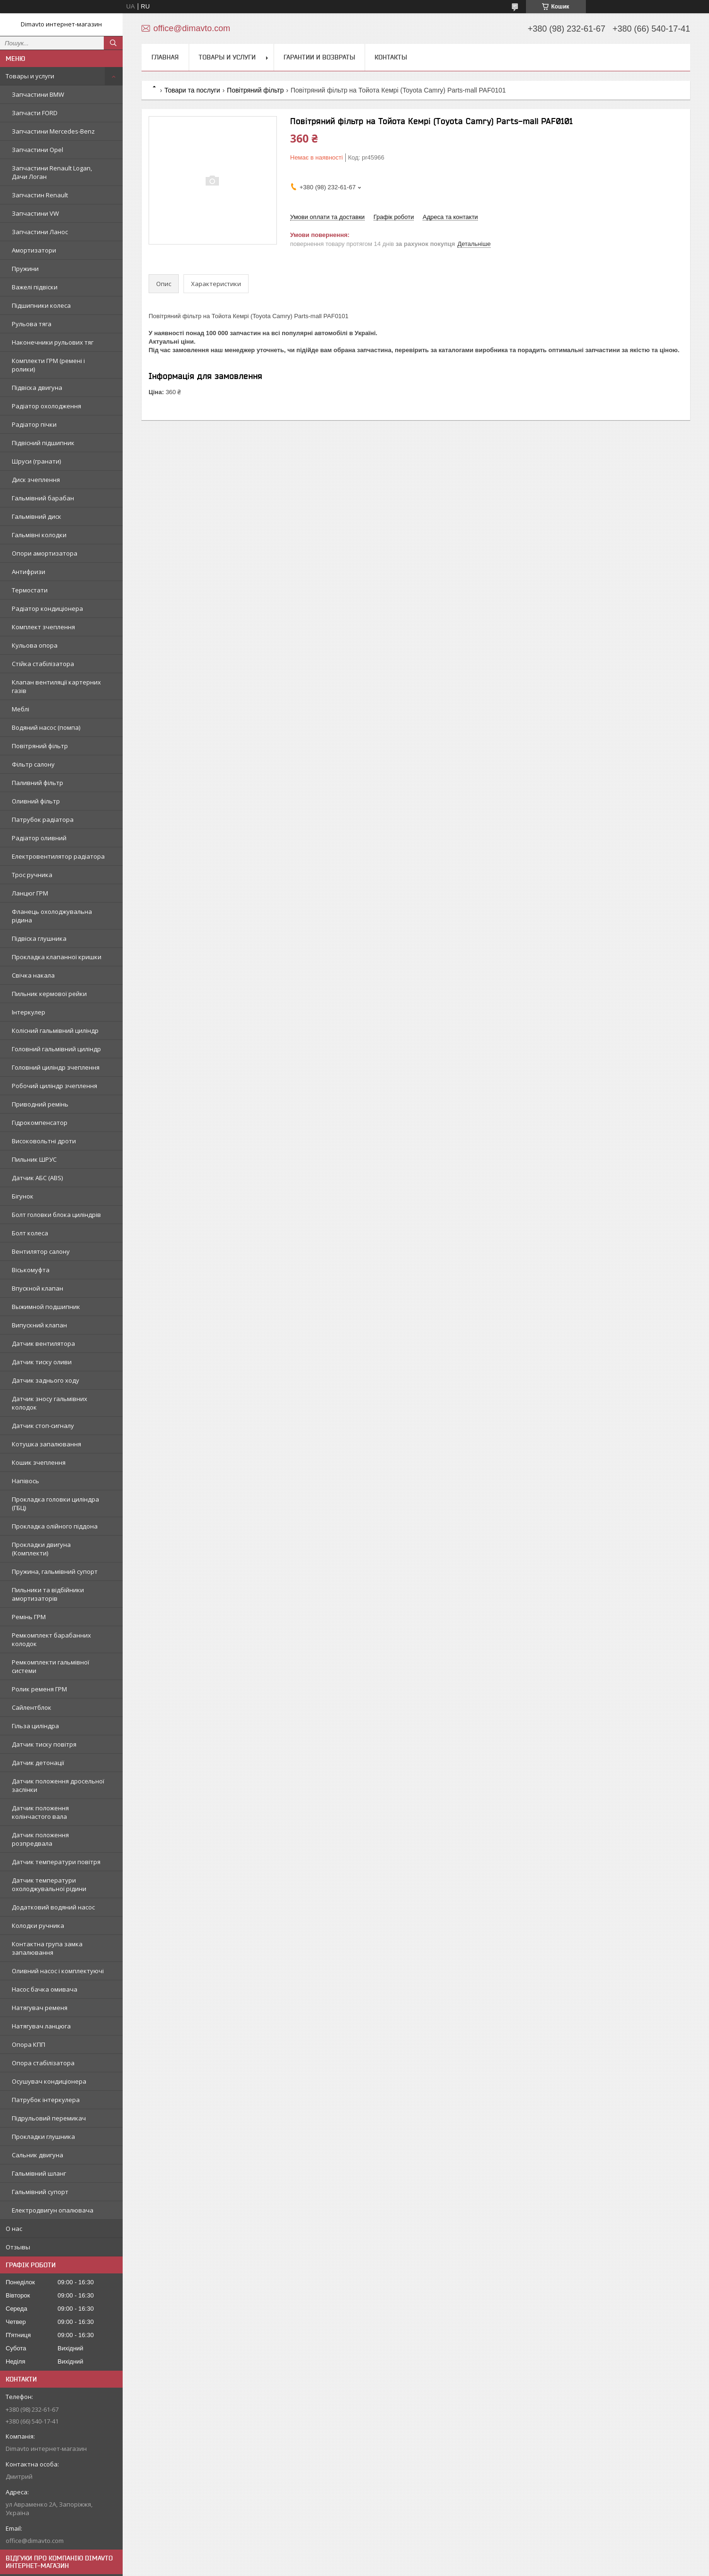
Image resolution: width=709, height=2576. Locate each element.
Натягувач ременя (39, 2007)
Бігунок (22, 1196)
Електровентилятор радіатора (58, 856)
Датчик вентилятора (43, 1343)
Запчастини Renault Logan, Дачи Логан (52, 172)
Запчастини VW (35, 213)
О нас (14, 2228)
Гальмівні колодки (39, 535)
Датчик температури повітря (56, 1862)
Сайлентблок (31, 1707)
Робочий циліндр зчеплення (54, 1085)
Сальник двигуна (37, 2155)
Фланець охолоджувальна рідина (52, 915)
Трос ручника (32, 874)
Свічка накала (33, 975)
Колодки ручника (38, 1925)
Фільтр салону (33, 764)
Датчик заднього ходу (45, 1380)
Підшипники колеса (41, 305)
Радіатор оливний (39, 838)
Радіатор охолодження (46, 406)
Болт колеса (30, 1233)
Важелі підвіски (35, 287)
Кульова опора (35, 645)
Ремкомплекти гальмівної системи (50, 1666)
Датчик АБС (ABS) (37, 1178)
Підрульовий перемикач (49, 2118)
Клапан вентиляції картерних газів (56, 686)
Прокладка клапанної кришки (56, 957)
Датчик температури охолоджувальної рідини (49, 1884)
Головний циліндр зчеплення (56, 1067)
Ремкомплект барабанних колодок (51, 1639)
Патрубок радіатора (43, 819)
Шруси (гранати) (36, 461)
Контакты (391, 57)
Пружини (25, 268)
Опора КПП (28, 2044)
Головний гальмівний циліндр (56, 1049)
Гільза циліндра (35, 1726)
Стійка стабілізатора (43, 663)
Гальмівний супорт (40, 2191)
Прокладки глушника (43, 2136)
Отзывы (18, 2247)
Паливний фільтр (37, 782)
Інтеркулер (28, 1012)
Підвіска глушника (39, 938)
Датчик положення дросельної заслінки (58, 1785)
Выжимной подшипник (46, 1306)
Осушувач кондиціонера (49, 2081)
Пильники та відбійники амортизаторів (48, 1594)
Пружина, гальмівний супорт (55, 1571)
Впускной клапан (37, 1288)
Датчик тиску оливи (42, 1362)
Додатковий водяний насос (53, 1907)
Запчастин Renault (40, 195)
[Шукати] (113, 43)
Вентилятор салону (41, 1251)
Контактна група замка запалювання (47, 1948)
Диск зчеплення (36, 479)
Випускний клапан (39, 1325)
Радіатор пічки (34, 424)
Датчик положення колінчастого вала (40, 1812)
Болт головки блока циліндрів (56, 1214)
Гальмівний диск (36, 516)
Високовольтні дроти (44, 1141)
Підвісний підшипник (43, 443)
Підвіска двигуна (37, 387)
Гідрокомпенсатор (39, 1122)
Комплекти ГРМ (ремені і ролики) (48, 364)
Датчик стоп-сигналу (43, 1425)
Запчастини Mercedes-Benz (53, 131)
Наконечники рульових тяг (52, 342)
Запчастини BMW (38, 94)
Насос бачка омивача (44, 1989)
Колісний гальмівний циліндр (55, 1030)
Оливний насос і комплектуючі (58, 1971)
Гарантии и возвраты (319, 57)
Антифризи (28, 571)
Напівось (25, 1481)
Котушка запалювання (46, 1444)
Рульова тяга (31, 324)
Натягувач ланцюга (41, 2026)
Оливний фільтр (36, 801)
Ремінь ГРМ (29, 1617)
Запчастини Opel (37, 149)
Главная (165, 57)
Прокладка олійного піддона (55, 1526)
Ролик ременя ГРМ (39, 1689)
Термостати (30, 590)
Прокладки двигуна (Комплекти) (41, 1548)
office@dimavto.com (35, 2540)
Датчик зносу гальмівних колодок (49, 1402)
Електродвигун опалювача (52, 2210)
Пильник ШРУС (34, 1159)
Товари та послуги (192, 90)
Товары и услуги (30, 76)
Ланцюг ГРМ (30, 893)
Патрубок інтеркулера (46, 2099)
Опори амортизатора (44, 553)
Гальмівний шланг (39, 2173)
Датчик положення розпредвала (40, 1839)
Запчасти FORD (35, 113)
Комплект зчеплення (43, 627)
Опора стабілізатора (43, 2063)
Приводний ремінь (40, 1104)
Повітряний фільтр (40, 746)
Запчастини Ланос (40, 232)
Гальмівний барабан (43, 498)
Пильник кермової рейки (49, 993)
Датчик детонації (38, 1762)
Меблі (20, 709)
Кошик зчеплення (39, 1462)
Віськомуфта (31, 1270)
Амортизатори (34, 250)
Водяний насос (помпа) (46, 727)
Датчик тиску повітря (44, 1744)
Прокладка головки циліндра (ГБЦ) (55, 1503)
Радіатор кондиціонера (47, 608)
